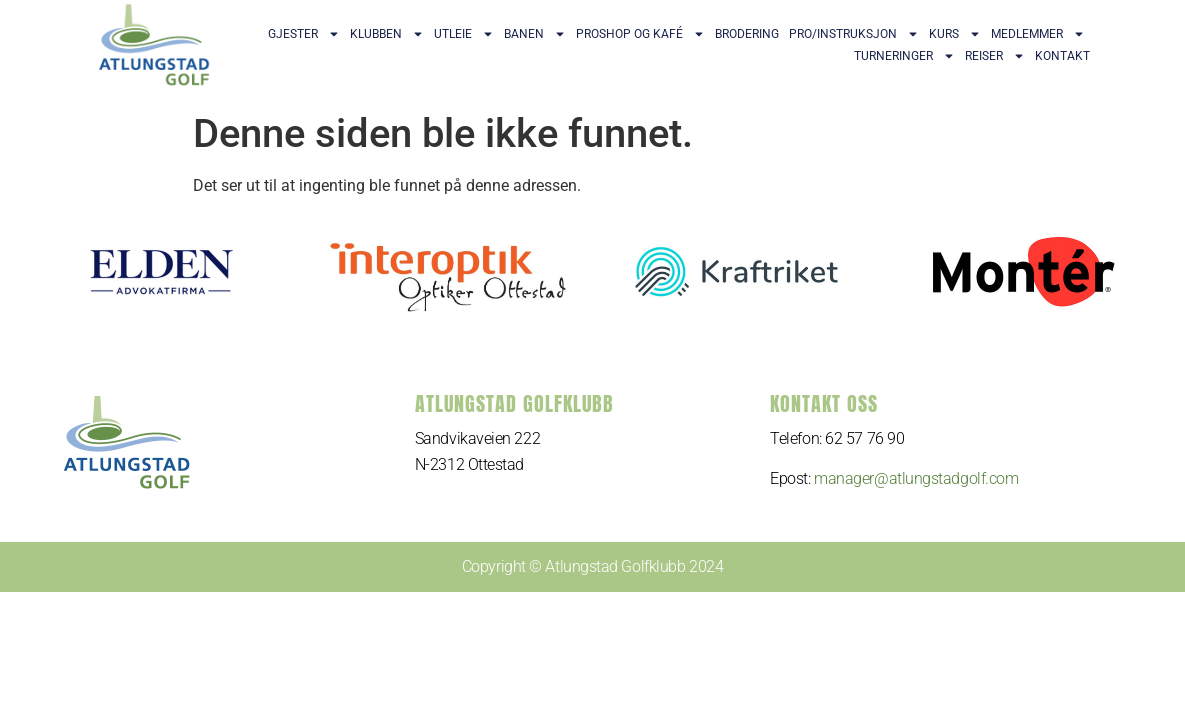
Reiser (995, 56)
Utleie (464, 34)
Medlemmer (1038, 34)
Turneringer (904, 56)
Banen (535, 34)
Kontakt (1062, 56)
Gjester (304, 34)
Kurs (955, 34)
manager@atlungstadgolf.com (916, 478)
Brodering (747, 34)
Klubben (387, 34)
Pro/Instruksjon (854, 34)
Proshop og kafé (640, 34)
